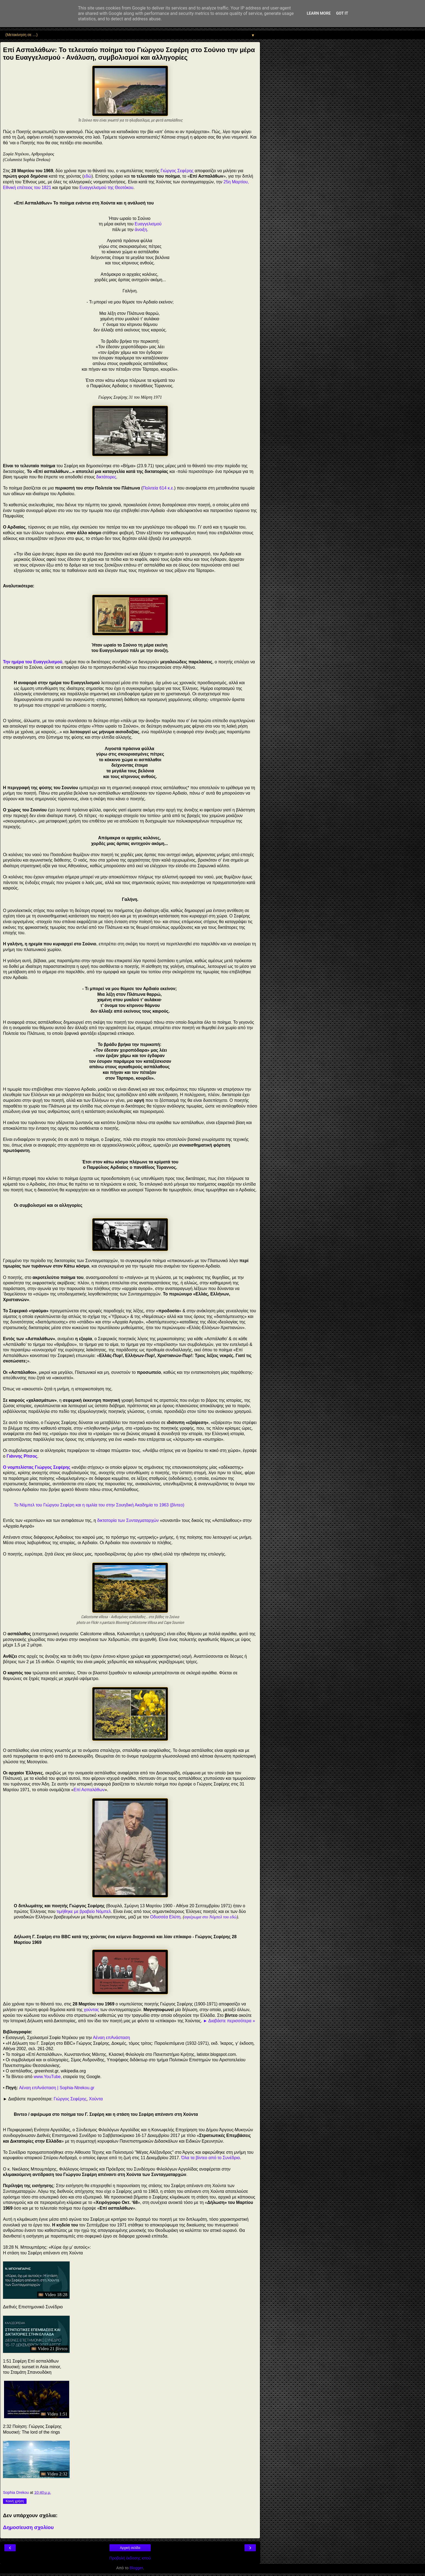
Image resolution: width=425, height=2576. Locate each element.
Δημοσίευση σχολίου (28, 2527)
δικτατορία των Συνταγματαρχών (128, 1520)
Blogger (136, 2568)
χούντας (91, 2009)
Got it (342, 13)
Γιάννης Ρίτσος (22, 1456)
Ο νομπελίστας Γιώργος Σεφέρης (36, 1467)
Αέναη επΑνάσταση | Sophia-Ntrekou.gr (56, 2087)
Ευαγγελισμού (148, 224)
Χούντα (96, 2099)
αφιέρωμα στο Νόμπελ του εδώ (210, 1917)
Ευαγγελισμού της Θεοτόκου (106, 187)
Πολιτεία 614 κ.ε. (158, 488)
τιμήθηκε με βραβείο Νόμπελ (84, 1911)
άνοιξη (141, 229)
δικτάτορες (106, 477)
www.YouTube (47, 2076)
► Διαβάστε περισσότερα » (229, 2020)
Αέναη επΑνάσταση (111, 2037)
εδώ (87, 176)
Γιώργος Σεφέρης (177, 170)
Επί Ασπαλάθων (89, 1789)
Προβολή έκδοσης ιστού (130, 2558)
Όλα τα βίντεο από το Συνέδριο (210, 2157)
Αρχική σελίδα (130, 2548)
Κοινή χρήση (15, 2501)
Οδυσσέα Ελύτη (165, 1917)
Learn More (319, 13)
